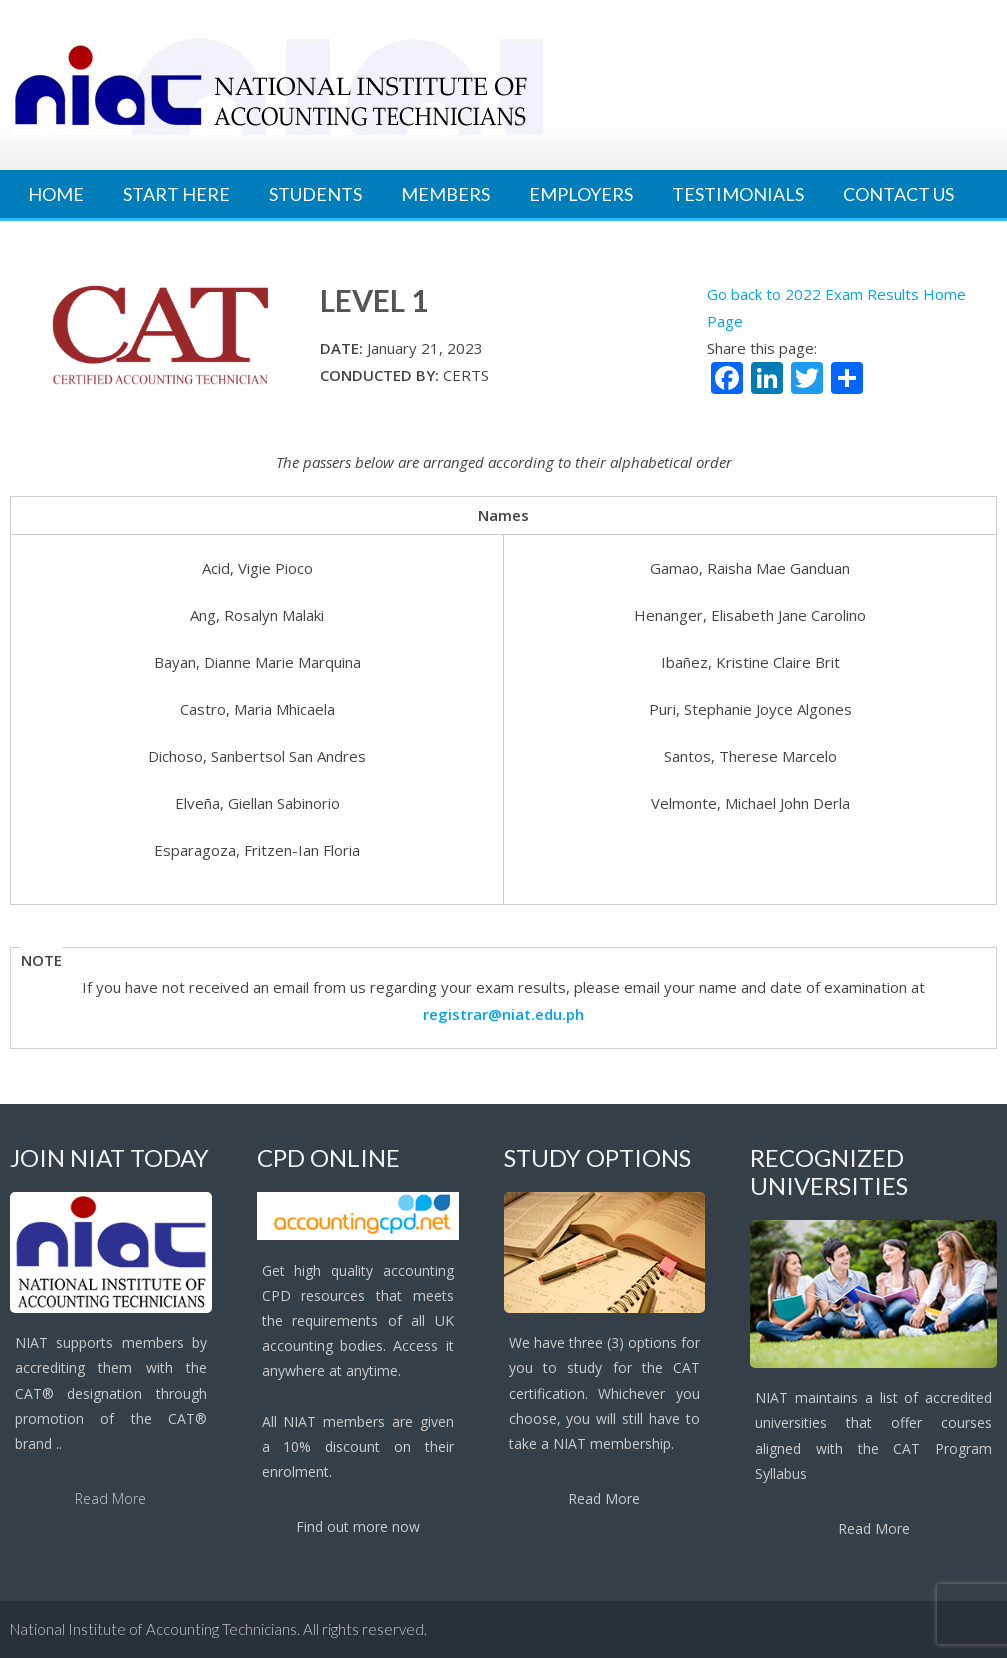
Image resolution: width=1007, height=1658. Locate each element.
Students (315, 194)
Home (56, 194)
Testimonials (738, 194)
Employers (581, 194)
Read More (110, 1498)
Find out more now (358, 1526)
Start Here (176, 194)
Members (445, 194)
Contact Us (898, 194)
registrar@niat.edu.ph (503, 1014)
